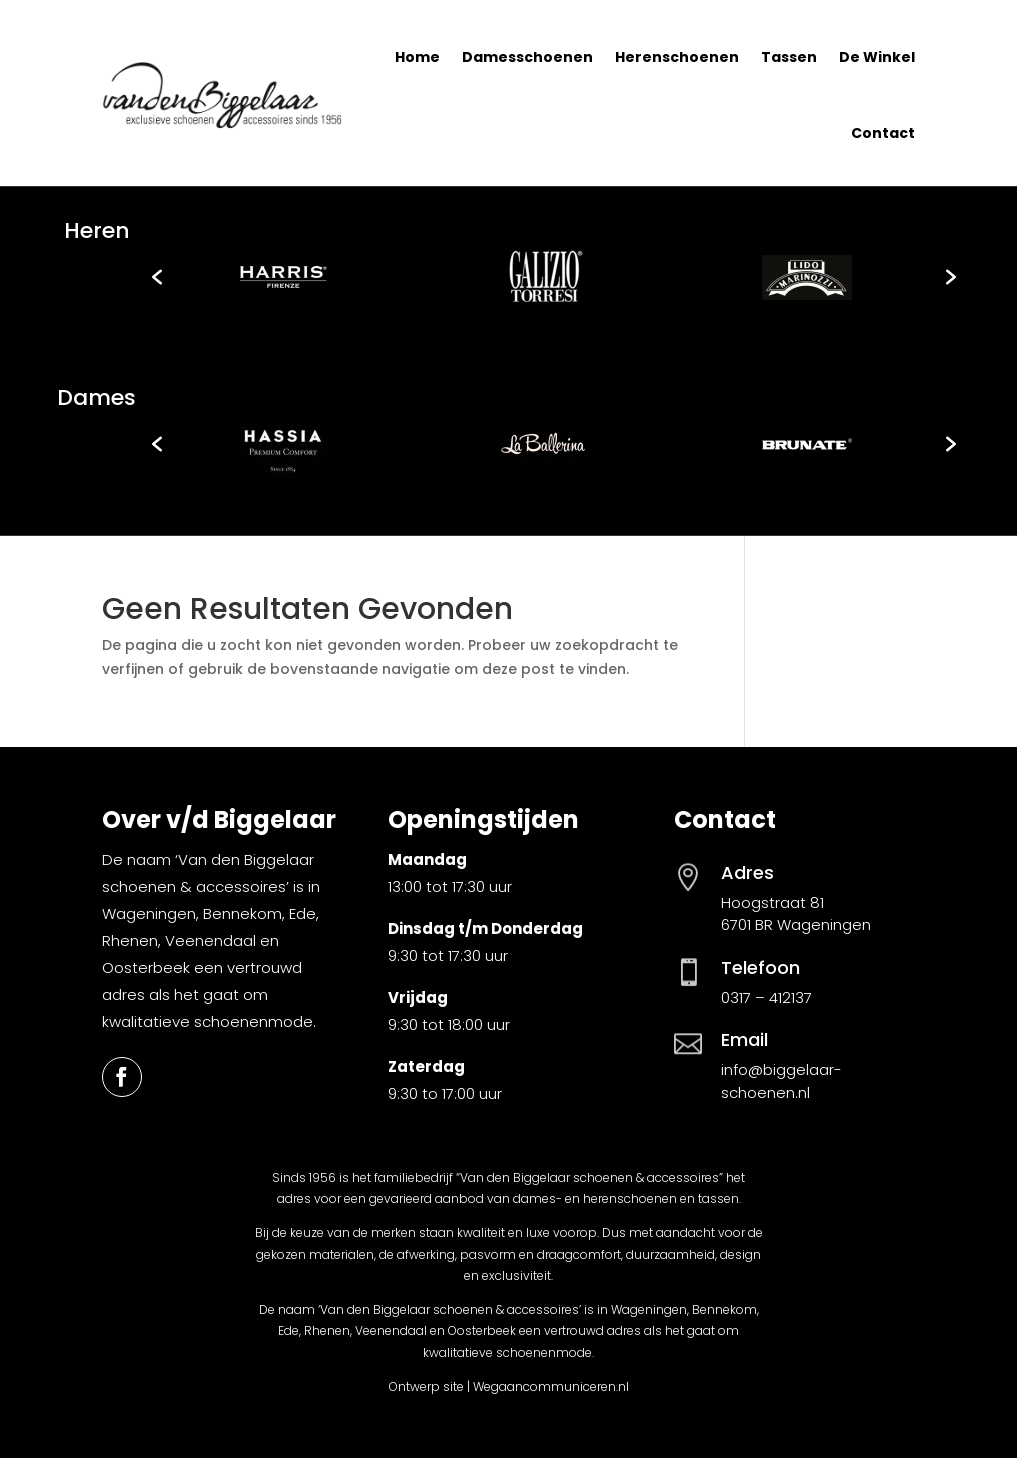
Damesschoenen (527, 57)
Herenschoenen (677, 57)
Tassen (789, 57)
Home (417, 57)
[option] (283, 277)
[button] (157, 277)
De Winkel (877, 57)
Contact (883, 133)
